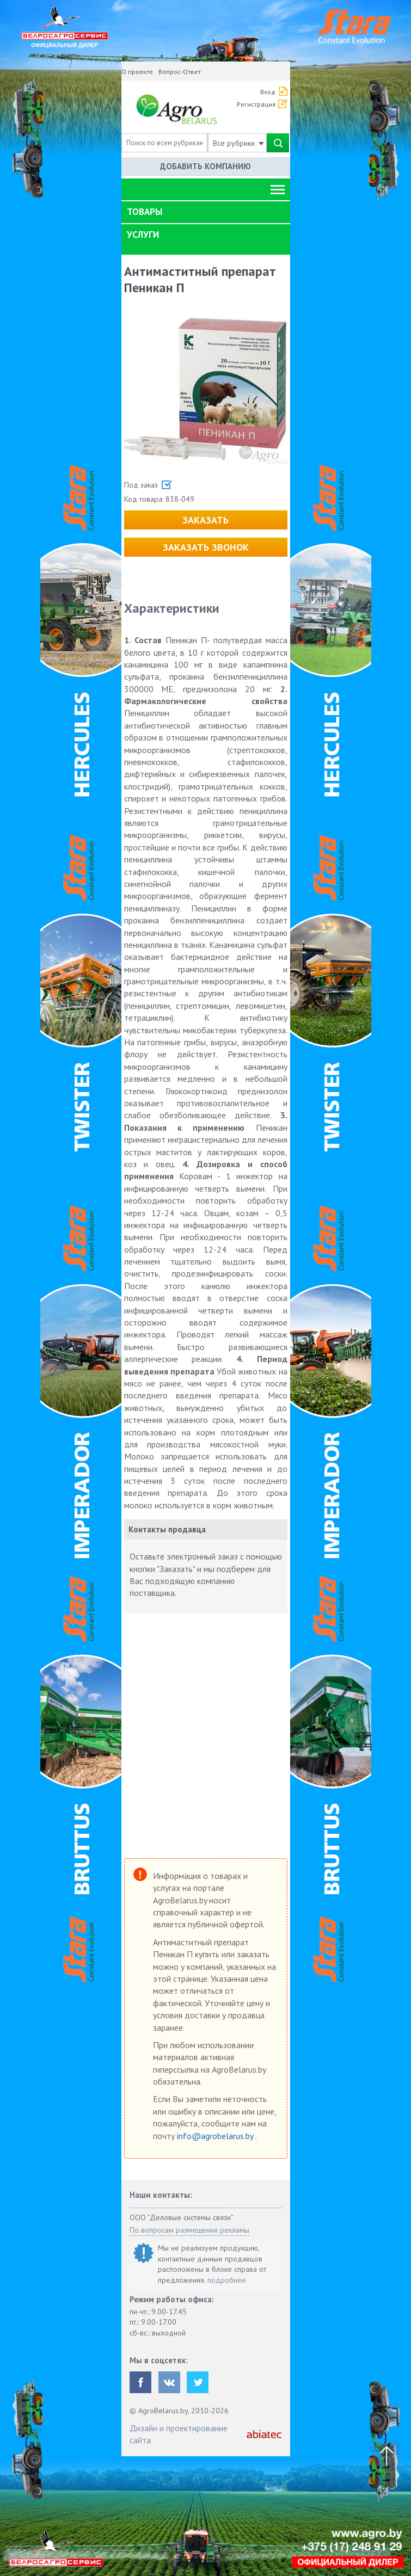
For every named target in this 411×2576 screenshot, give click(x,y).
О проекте (137, 71)
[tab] (205, 212)
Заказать (205, 520)
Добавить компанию (205, 166)
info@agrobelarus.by (216, 2135)
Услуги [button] (143, 235)
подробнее (226, 2280)
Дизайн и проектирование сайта (179, 2434)
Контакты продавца (167, 1529)
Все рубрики (238, 143)
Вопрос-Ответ (179, 71)
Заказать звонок (206, 547)
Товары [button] (144, 212)
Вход (267, 92)
